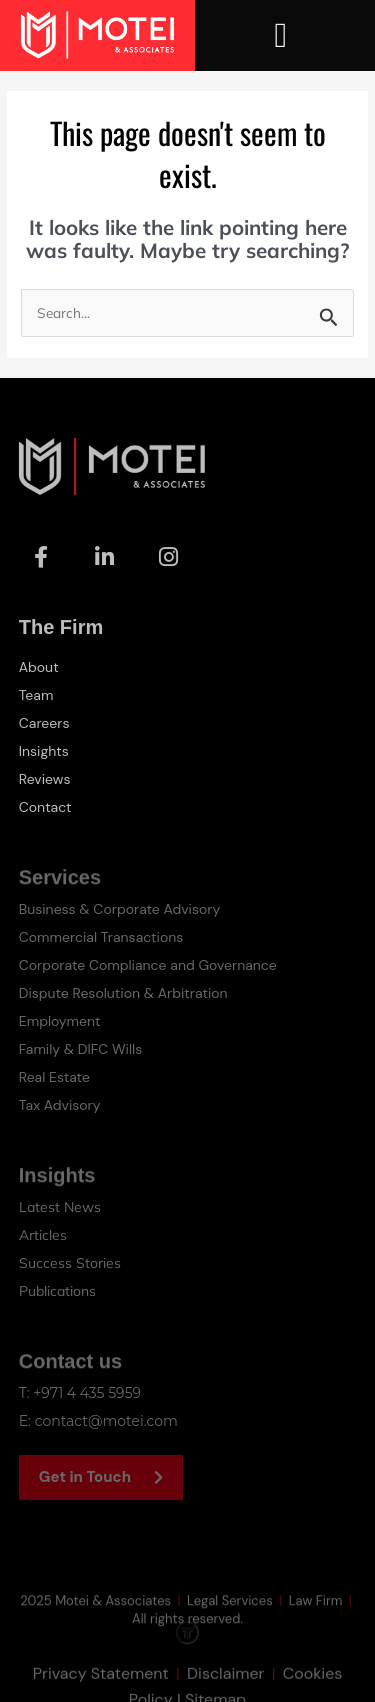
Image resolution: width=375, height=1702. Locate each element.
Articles (43, 1235)
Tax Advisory (60, 1105)
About (39, 667)
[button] (281, 35)
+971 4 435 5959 (87, 1393)
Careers (44, 723)
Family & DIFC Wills (80, 1049)
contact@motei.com (106, 1421)
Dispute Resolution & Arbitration (123, 993)
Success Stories (70, 1263)
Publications (57, 1291)
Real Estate (54, 1077)
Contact (45, 807)
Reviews (45, 779)
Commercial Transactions (101, 937)
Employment (60, 1021)
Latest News (60, 1207)
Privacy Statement (101, 1687)
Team (36, 695)
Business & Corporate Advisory (120, 909)
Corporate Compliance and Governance (148, 965)
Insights (44, 751)
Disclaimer (225, 1687)
